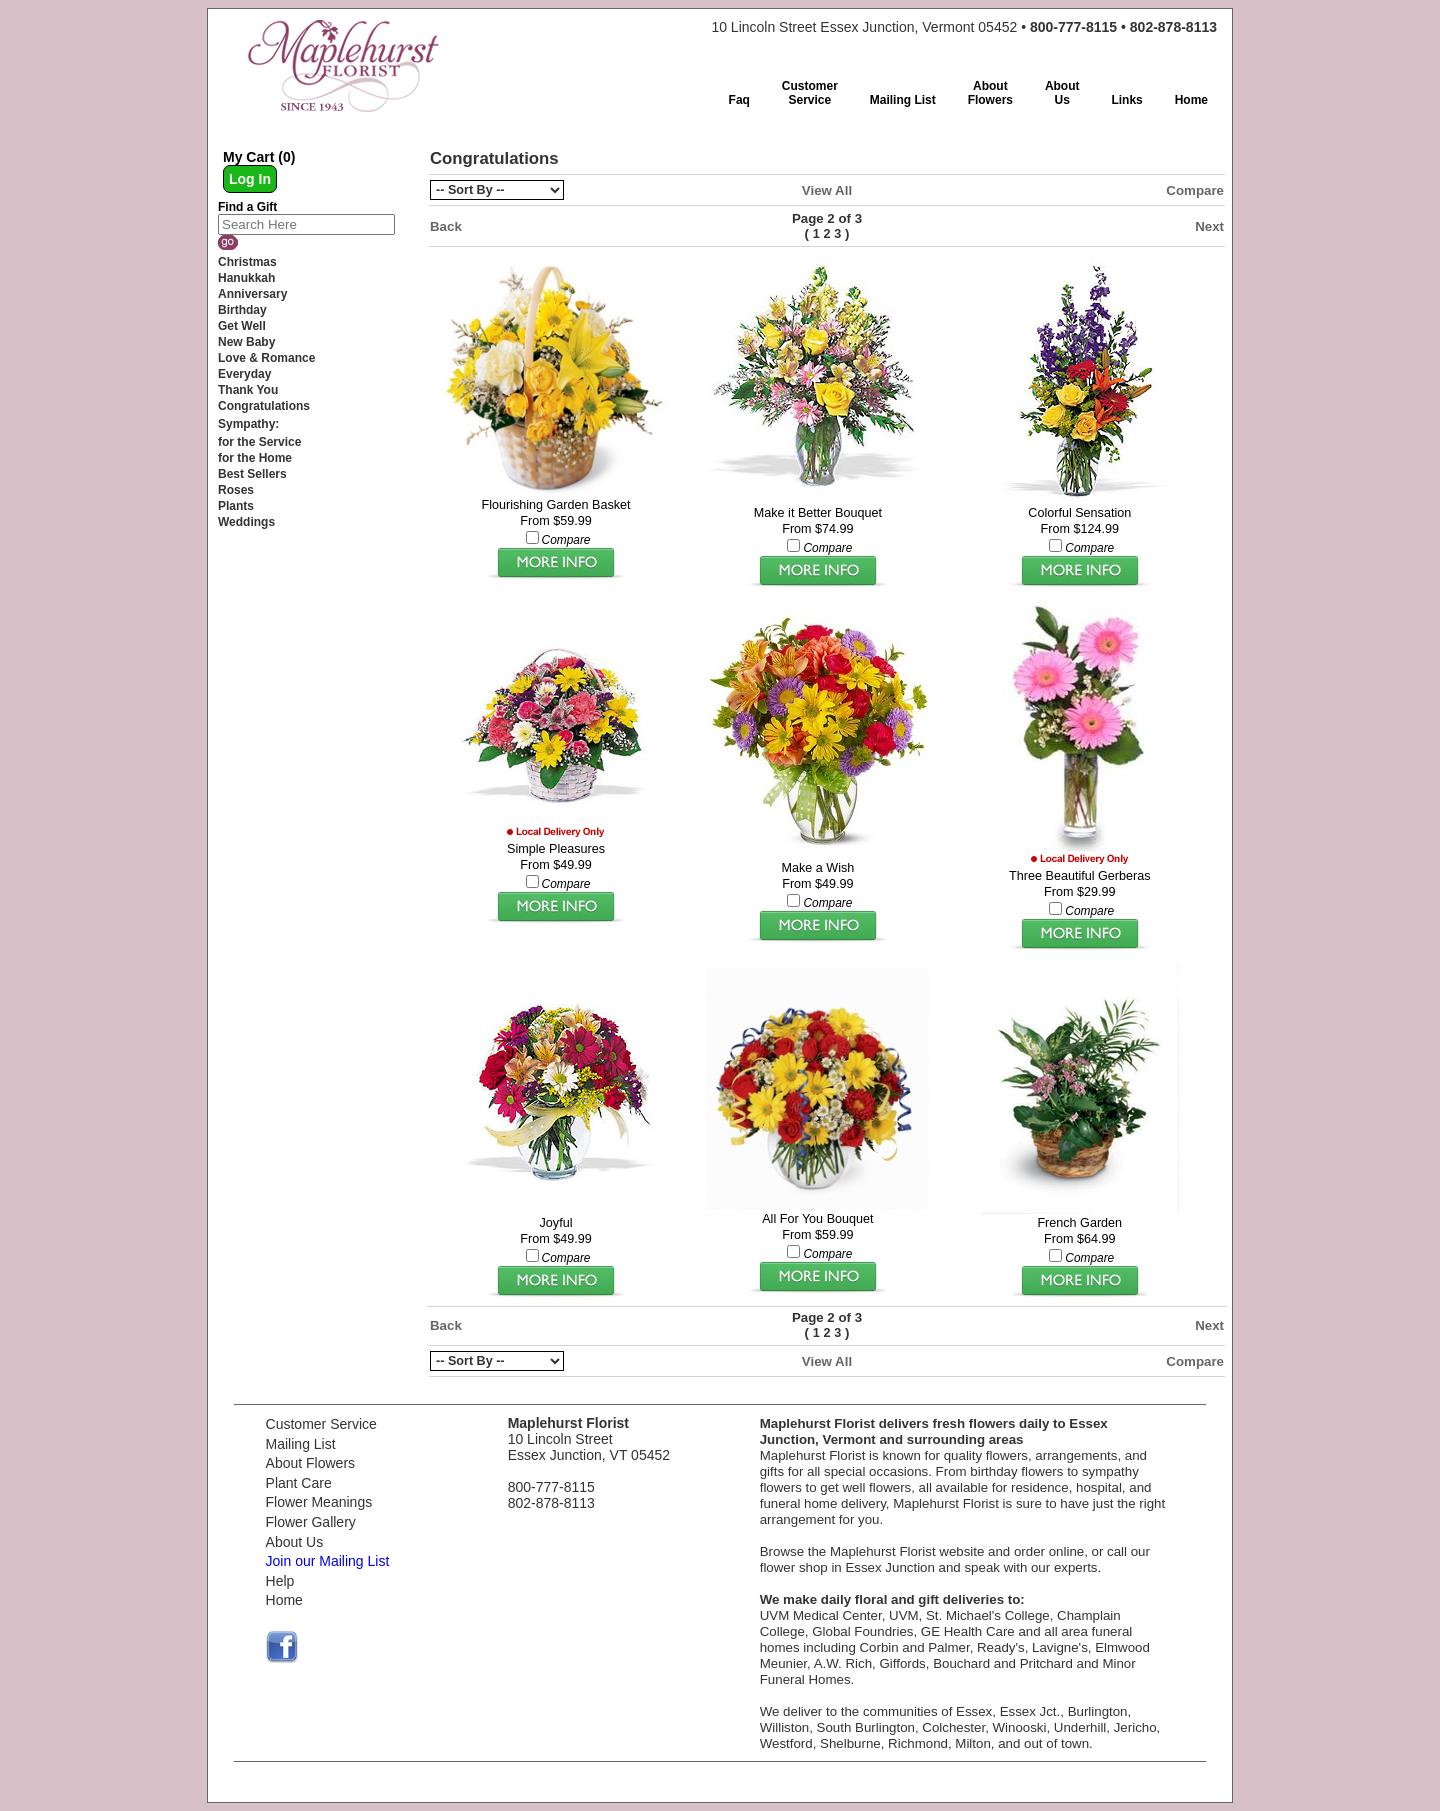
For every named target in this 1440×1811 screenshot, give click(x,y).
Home (284, 1600)
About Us (295, 1542)
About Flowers (310, 1463)
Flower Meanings (319, 1502)
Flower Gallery (311, 1522)
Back (446, 226)
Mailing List (301, 1444)
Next (1209, 226)
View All (827, 190)
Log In (250, 179)
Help (280, 1581)
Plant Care (299, 1483)
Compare (1195, 190)
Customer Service (321, 1424)
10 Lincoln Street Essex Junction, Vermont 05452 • (964, 27)
